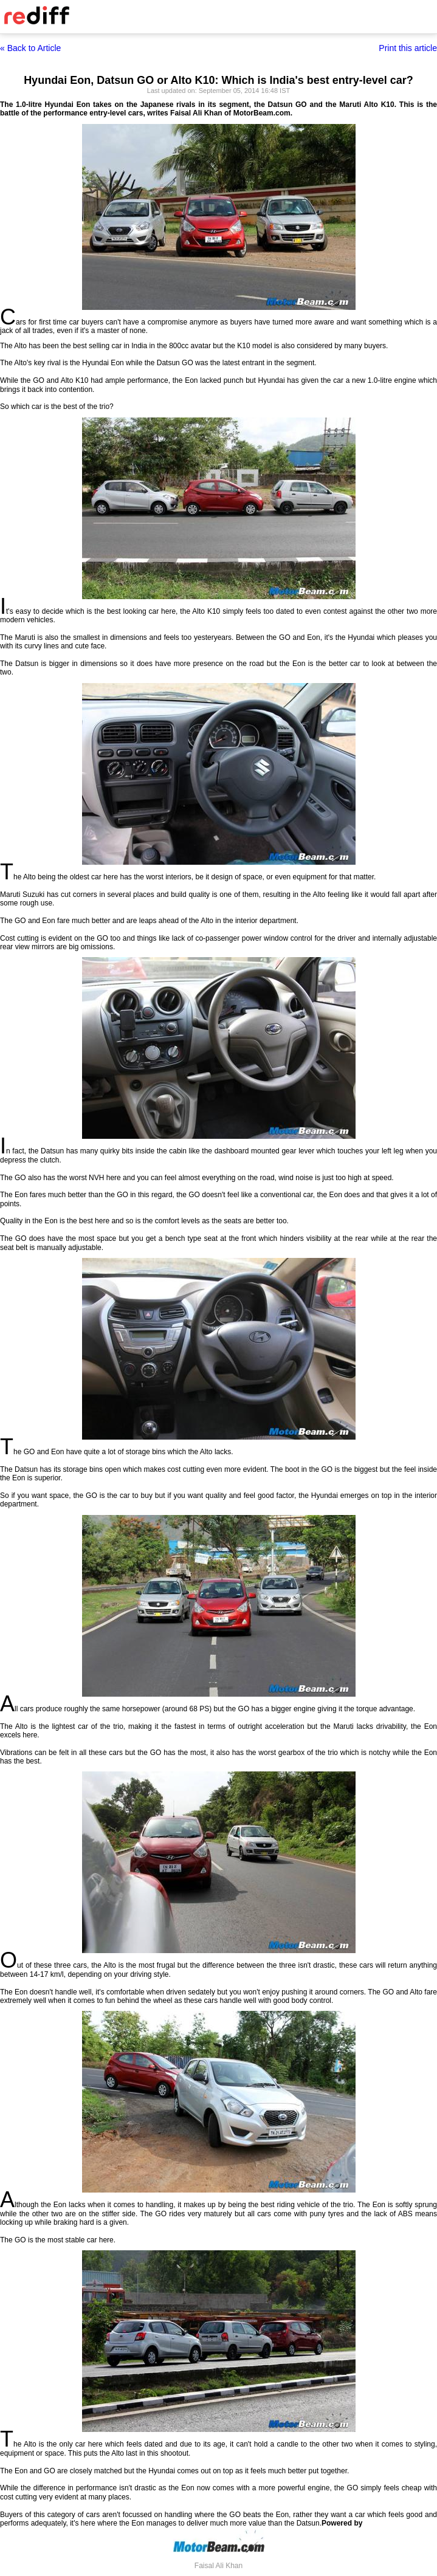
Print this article (408, 48)
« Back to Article (30, 48)
